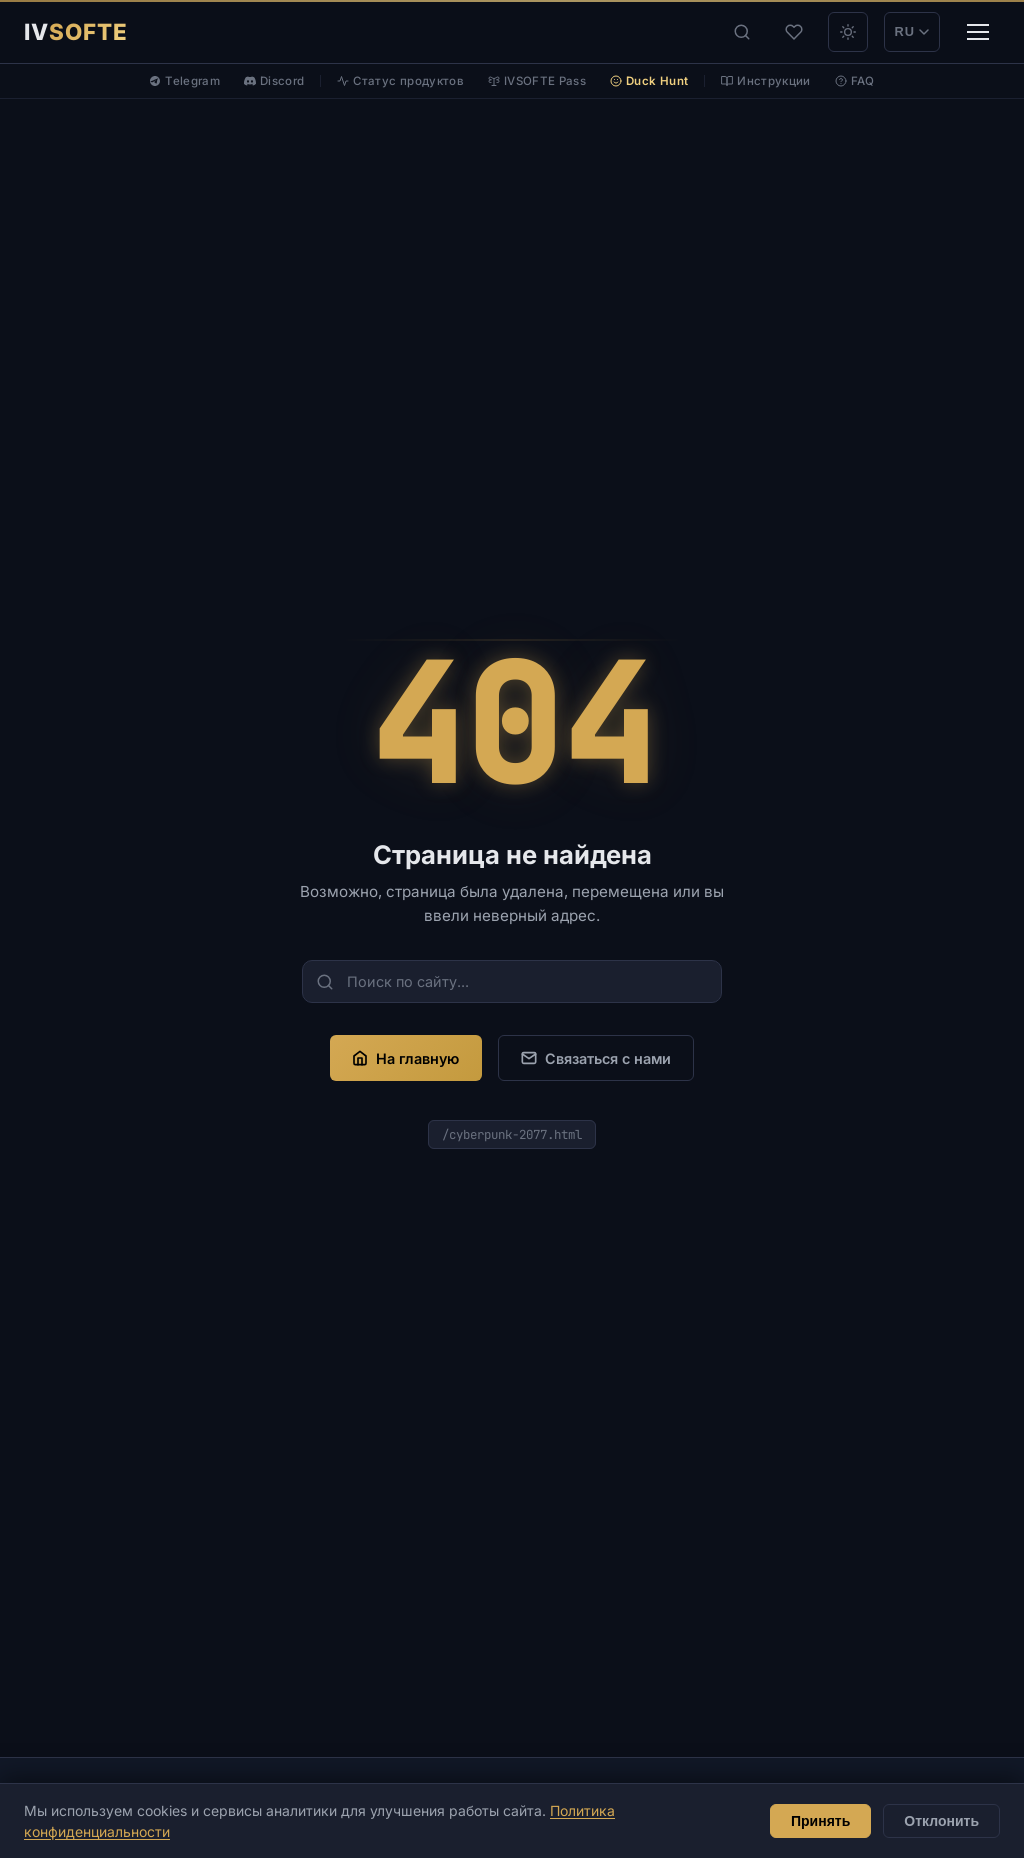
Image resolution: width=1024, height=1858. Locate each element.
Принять (820, 1821)
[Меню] (978, 32)
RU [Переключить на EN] (912, 31)
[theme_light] (848, 32)
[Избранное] (794, 32)
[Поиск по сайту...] (512, 981)
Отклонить (941, 1821)
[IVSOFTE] (76, 32)
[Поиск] (742, 32)
